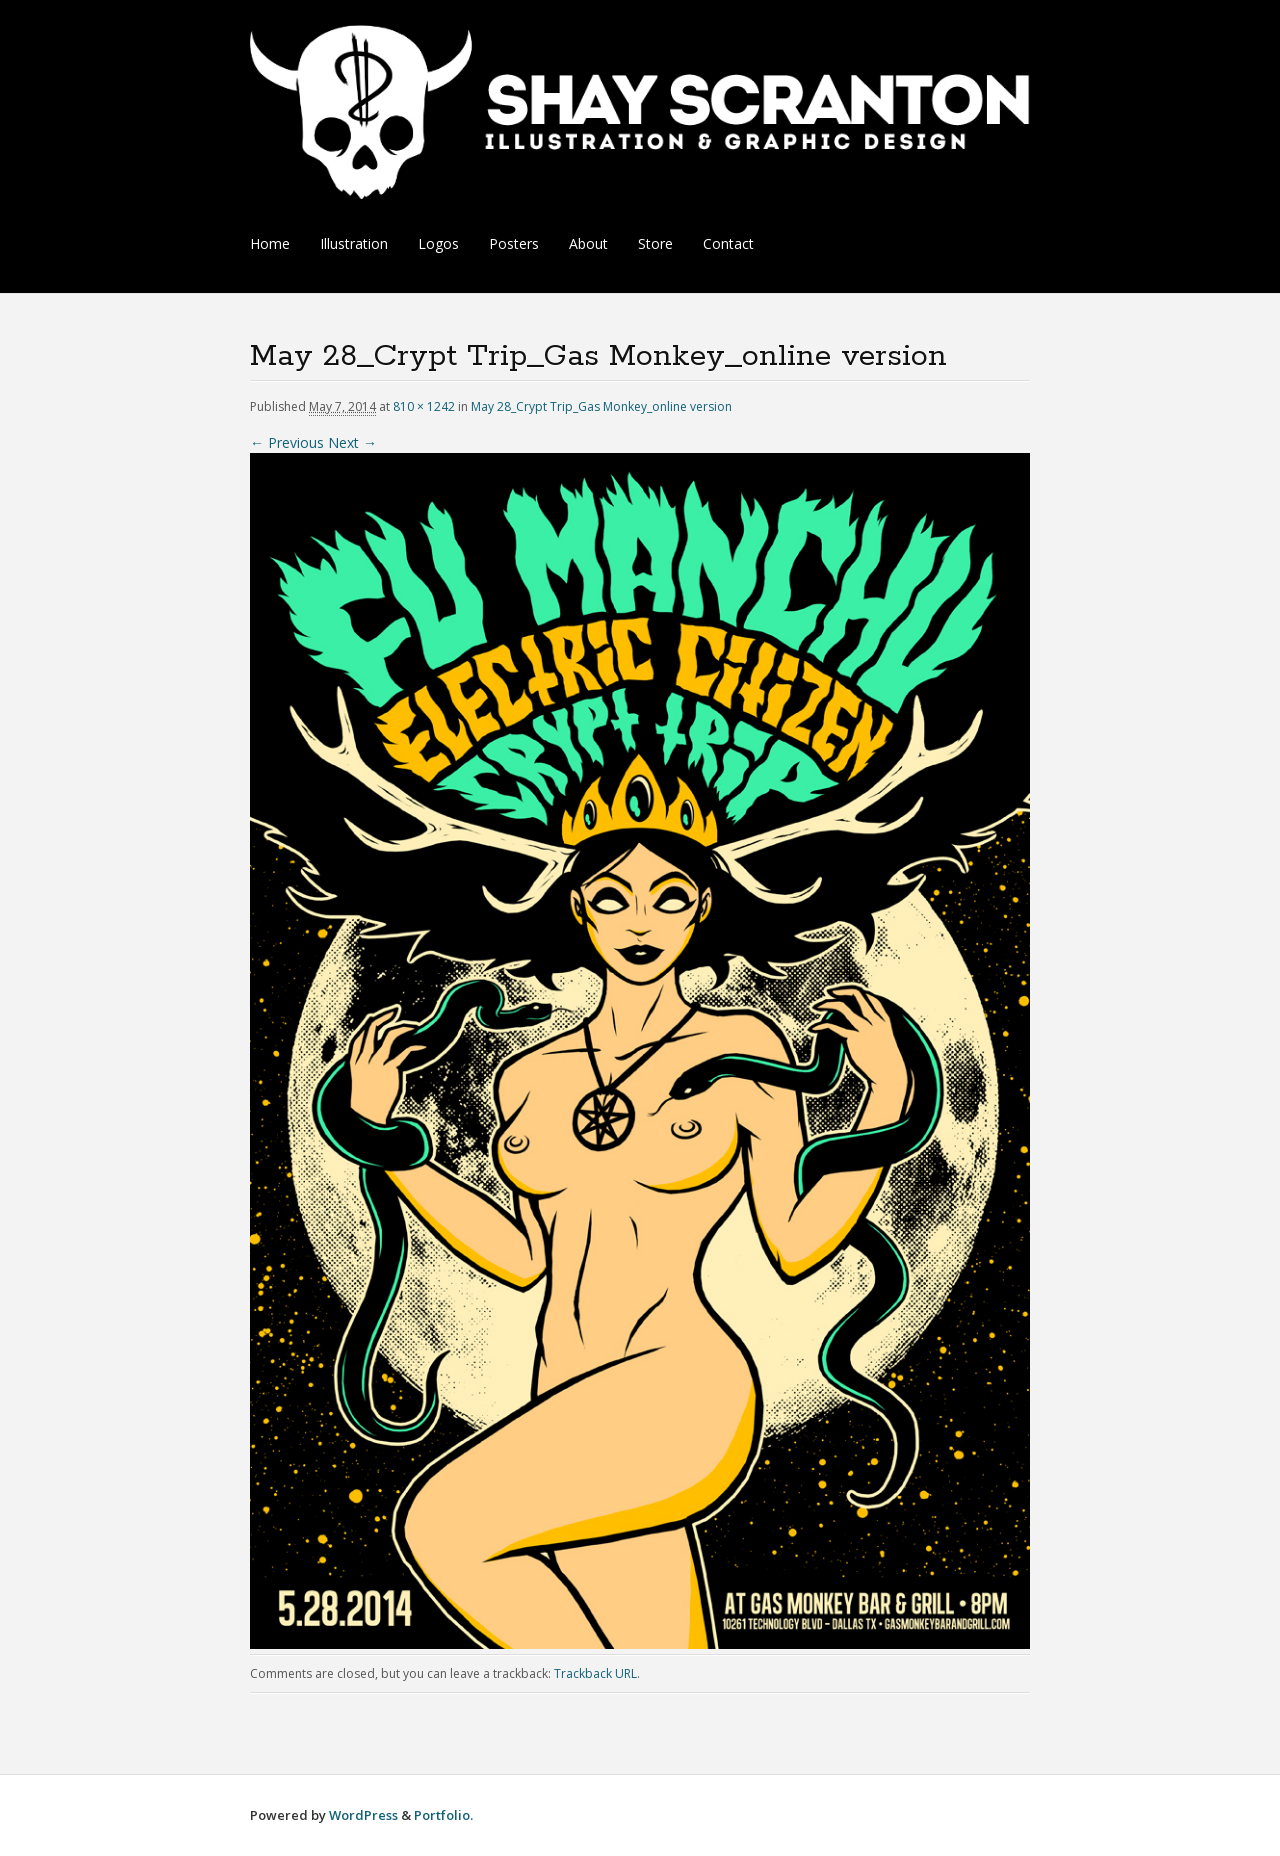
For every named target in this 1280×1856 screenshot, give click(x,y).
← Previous (287, 442)
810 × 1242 (424, 406)
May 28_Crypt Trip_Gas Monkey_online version (601, 406)
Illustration (354, 243)
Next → (352, 442)
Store (655, 243)
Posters (514, 243)
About (588, 243)
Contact (728, 243)
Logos (438, 243)
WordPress (363, 1815)
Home (270, 243)
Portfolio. (443, 1815)
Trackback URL (595, 1673)
